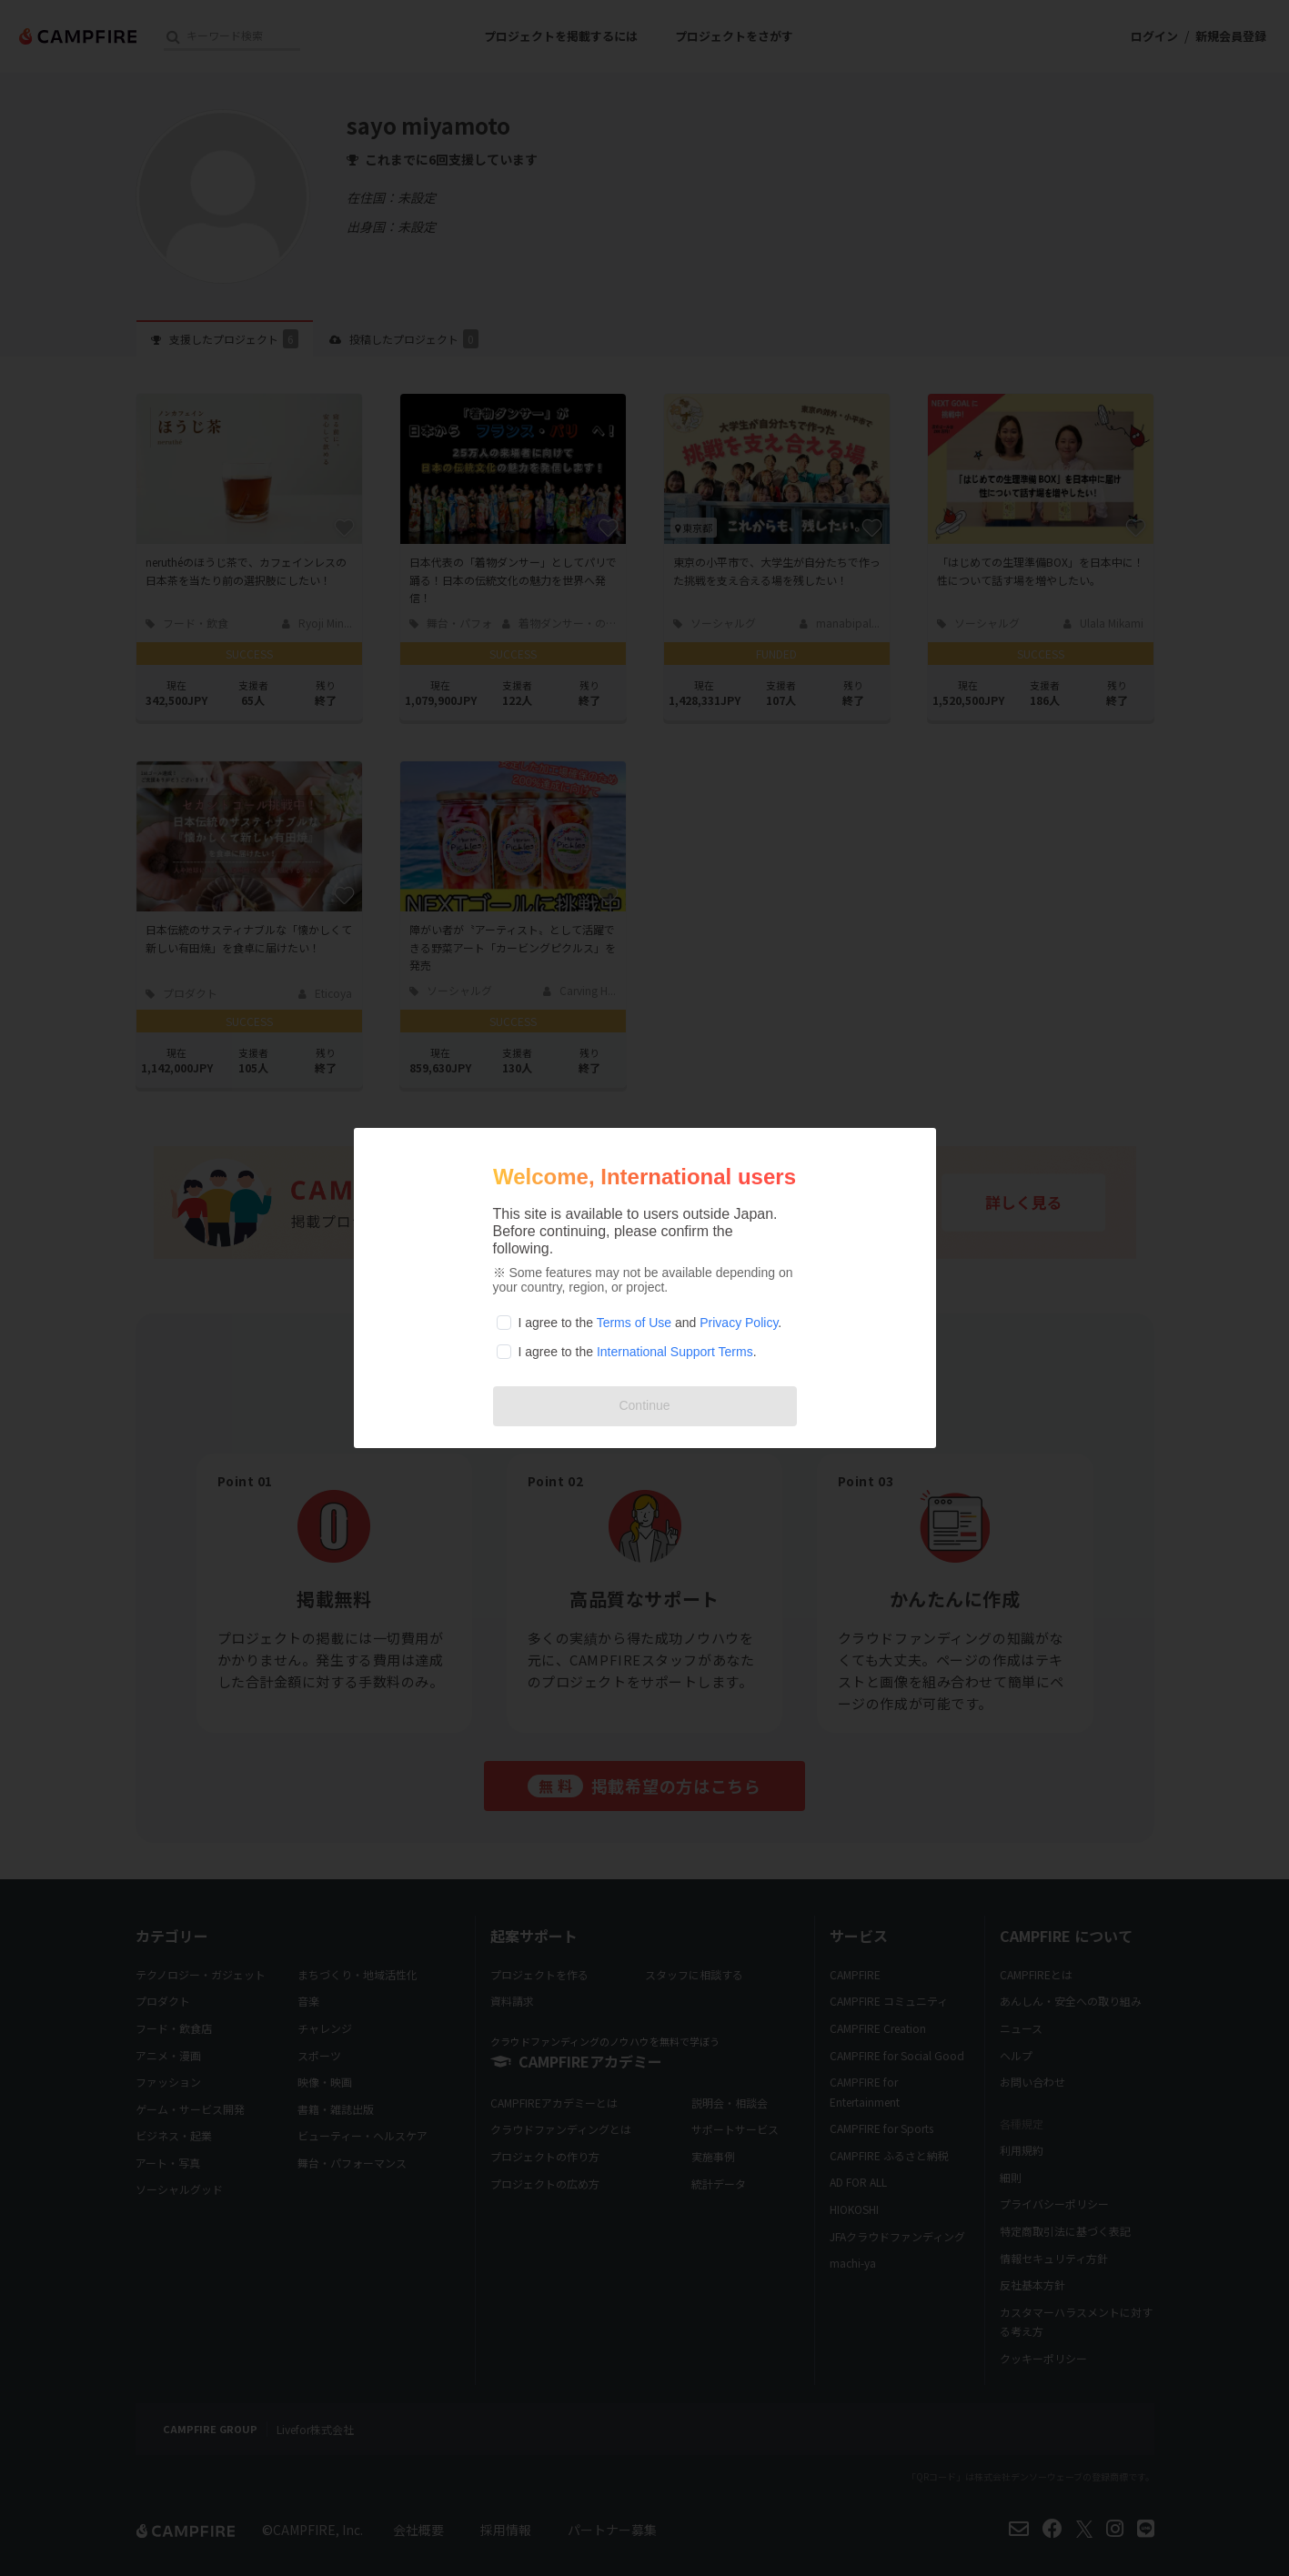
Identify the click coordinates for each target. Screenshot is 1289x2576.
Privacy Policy (739, 1322)
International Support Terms (675, 1351)
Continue (644, 1405)
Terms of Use (634, 1322)
